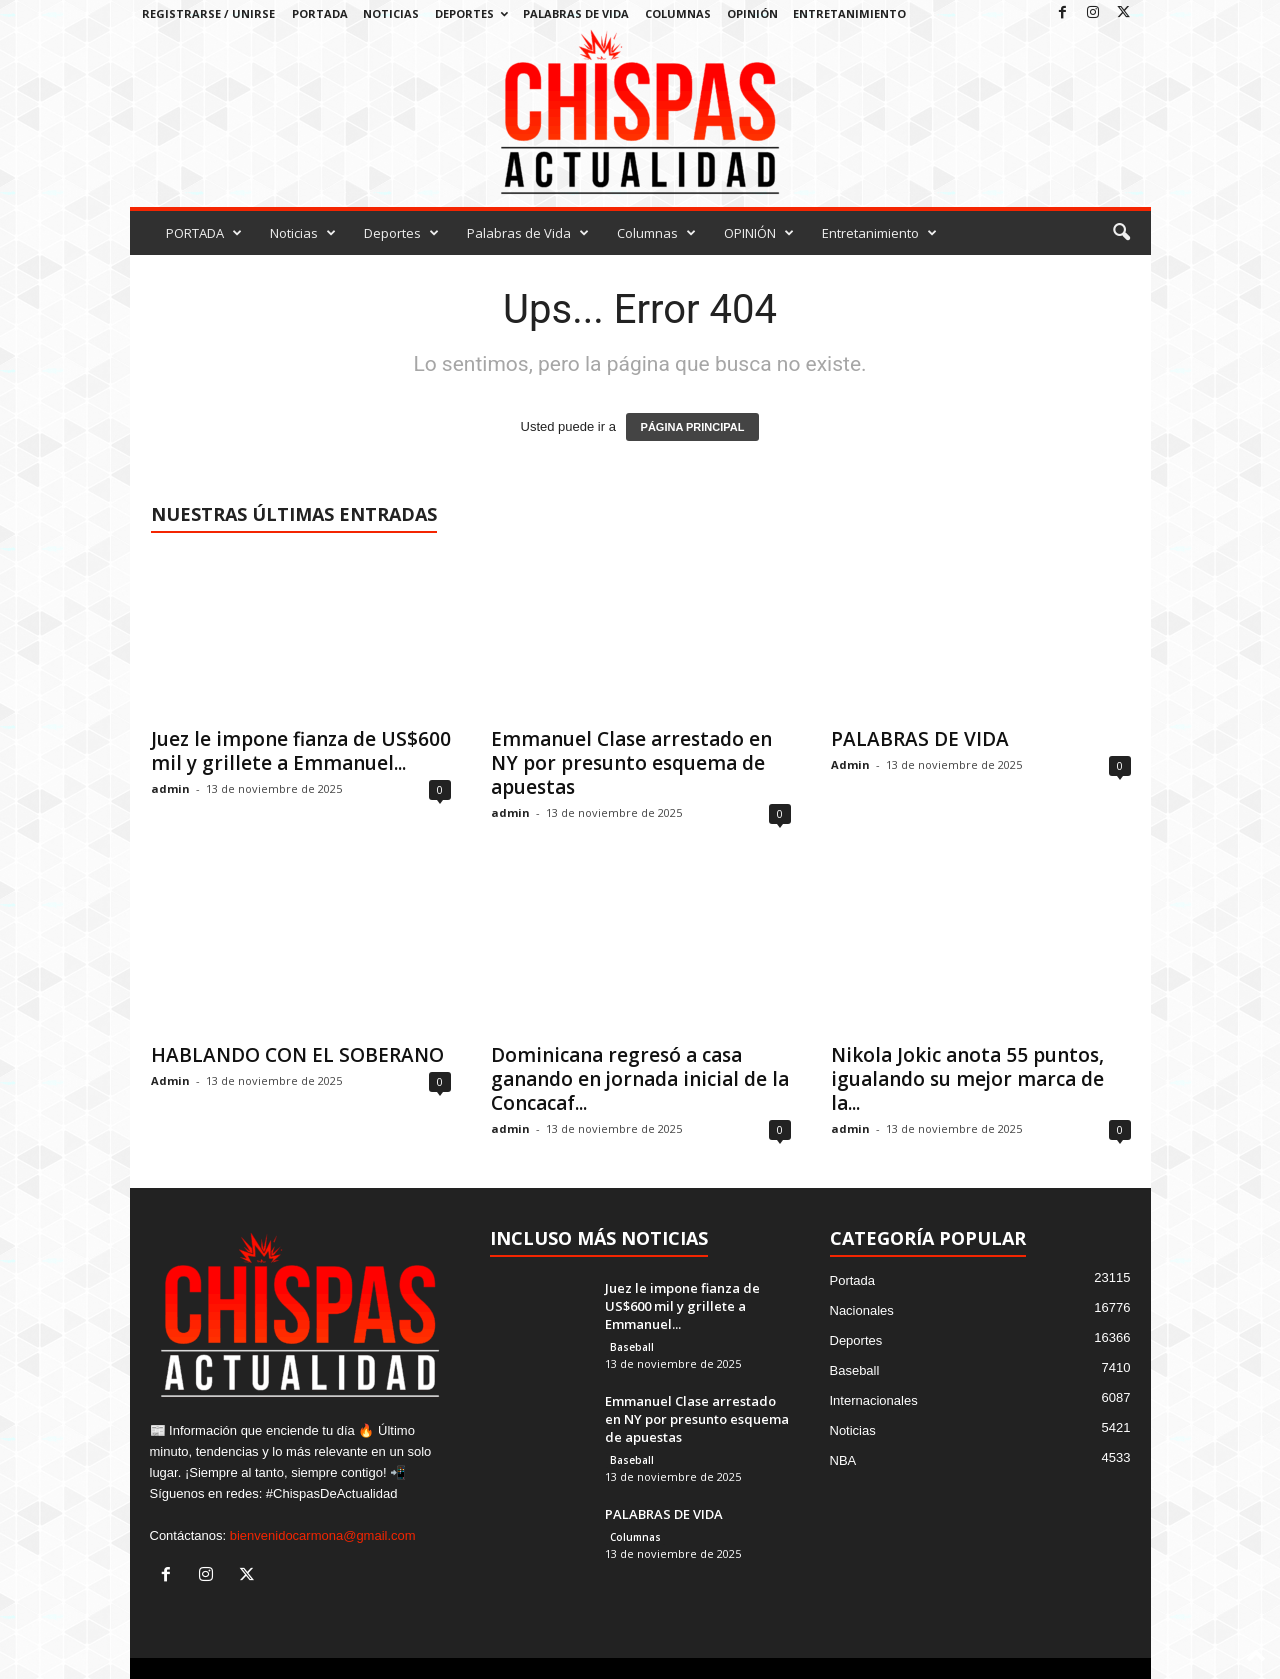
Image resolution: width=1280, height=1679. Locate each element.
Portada (853, 1280)
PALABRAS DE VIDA (920, 739)
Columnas (678, 13)
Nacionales (862, 1310)
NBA (843, 1460)
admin (170, 788)
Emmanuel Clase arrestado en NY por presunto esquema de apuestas (631, 763)
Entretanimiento (849, 13)
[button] (1121, 233)
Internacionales (874, 1400)
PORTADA (320, 13)
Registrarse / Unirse (208, 13)
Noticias (391, 13)
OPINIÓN (752, 13)
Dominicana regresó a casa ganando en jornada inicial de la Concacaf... (640, 1079)
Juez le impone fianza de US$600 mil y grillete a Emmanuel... (301, 751)
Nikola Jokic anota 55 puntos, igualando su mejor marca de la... (967, 1079)
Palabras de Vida (576, 13)
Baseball (632, 1347)
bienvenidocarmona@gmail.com (323, 1535)
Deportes (471, 13)
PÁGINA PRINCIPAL (693, 427)
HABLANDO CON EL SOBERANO (297, 1055)
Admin (850, 764)
